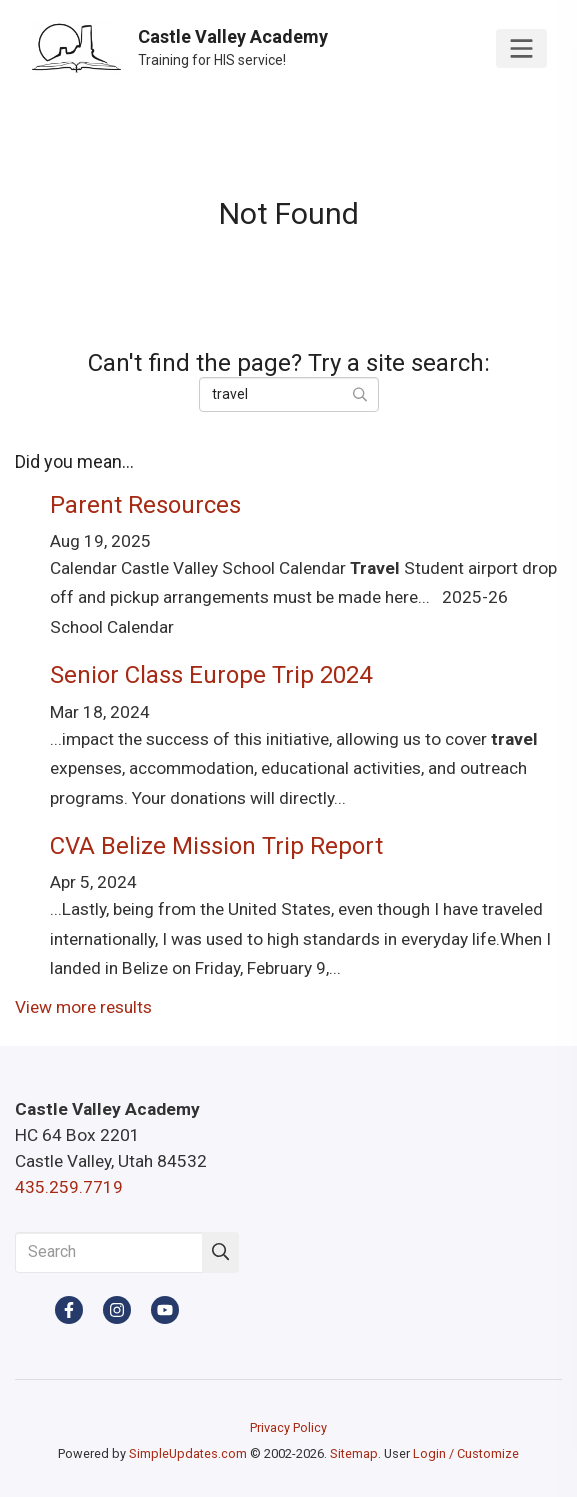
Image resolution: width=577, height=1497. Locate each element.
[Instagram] (117, 1310)
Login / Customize (466, 1453)
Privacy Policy (288, 1427)
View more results (83, 1007)
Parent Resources (145, 505)
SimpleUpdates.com (188, 1453)
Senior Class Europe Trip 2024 (211, 675)
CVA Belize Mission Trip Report (216, 846)
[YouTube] (165, 1310)
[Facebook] (69, 1310)
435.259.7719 (69, 1187)
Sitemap (354, 1453)
